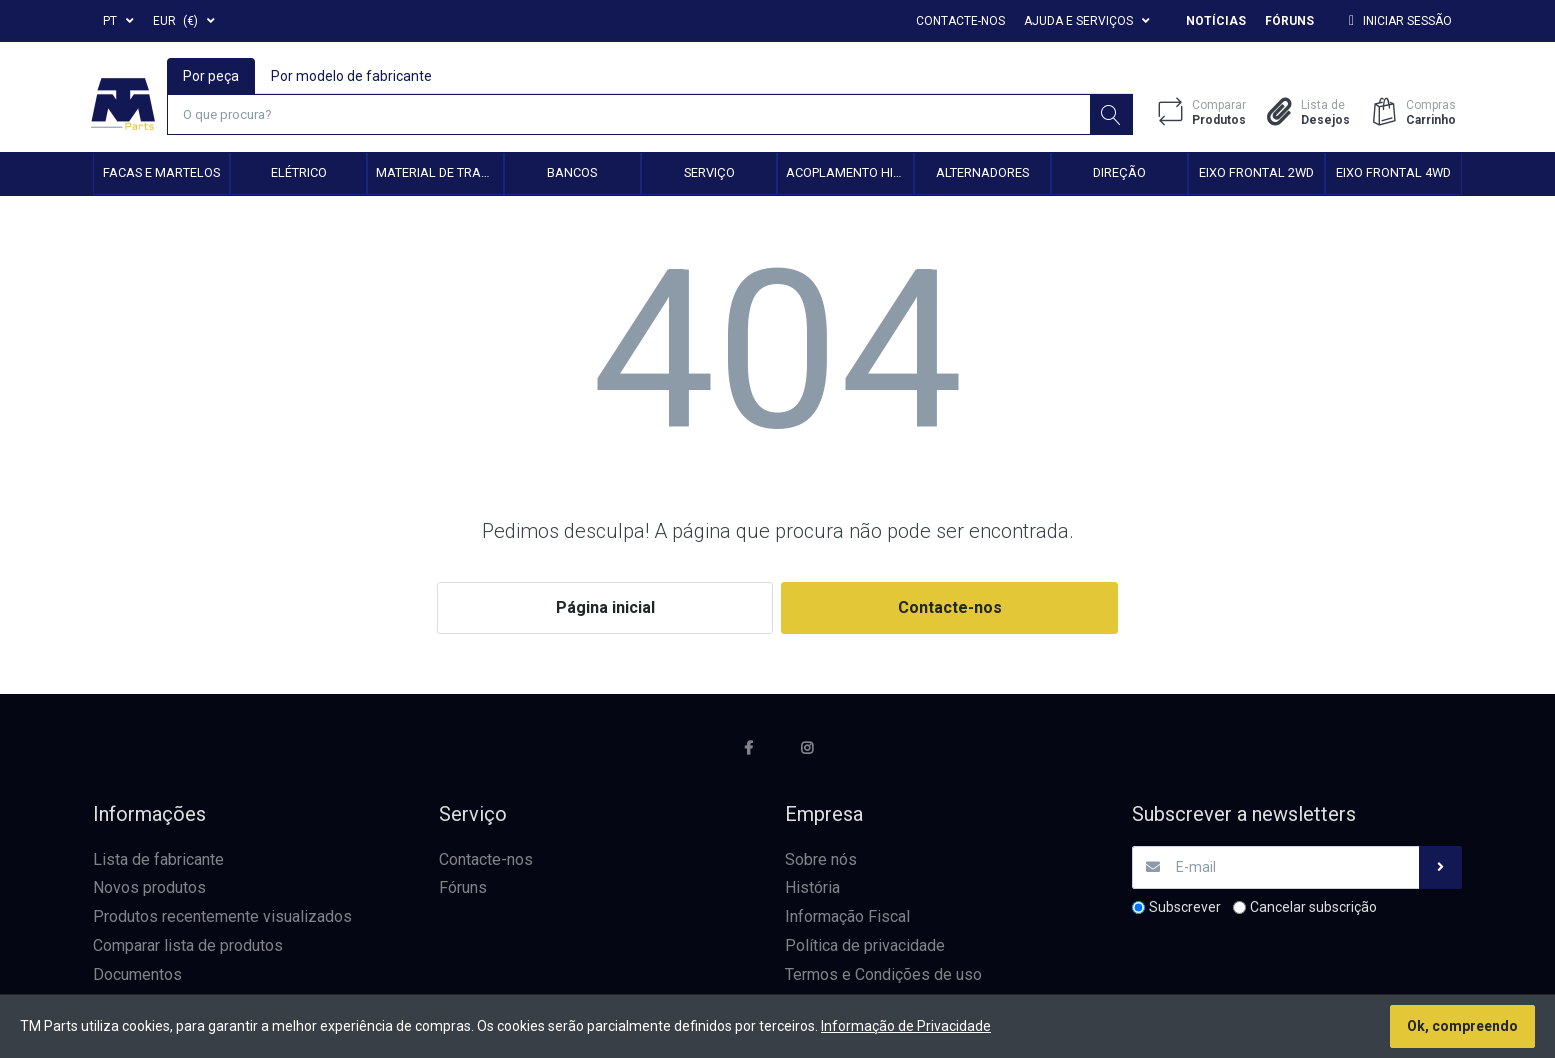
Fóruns (1289, 21)
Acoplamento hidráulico (849, 174)
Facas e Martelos (161, 174)
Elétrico (299, 174)
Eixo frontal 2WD (1256, 174)
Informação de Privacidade (906, 1026)
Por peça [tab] (211, 76)
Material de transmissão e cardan (439, 174)
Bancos (572, 174)
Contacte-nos (960, 21)
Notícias (1216, 21)
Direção (1119, 174)
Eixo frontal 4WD (1393, 174)
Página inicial (605, 609)
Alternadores (982, 174)
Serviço (709, 174)
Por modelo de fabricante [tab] (351, 76)
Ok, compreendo (1462, 1026)
